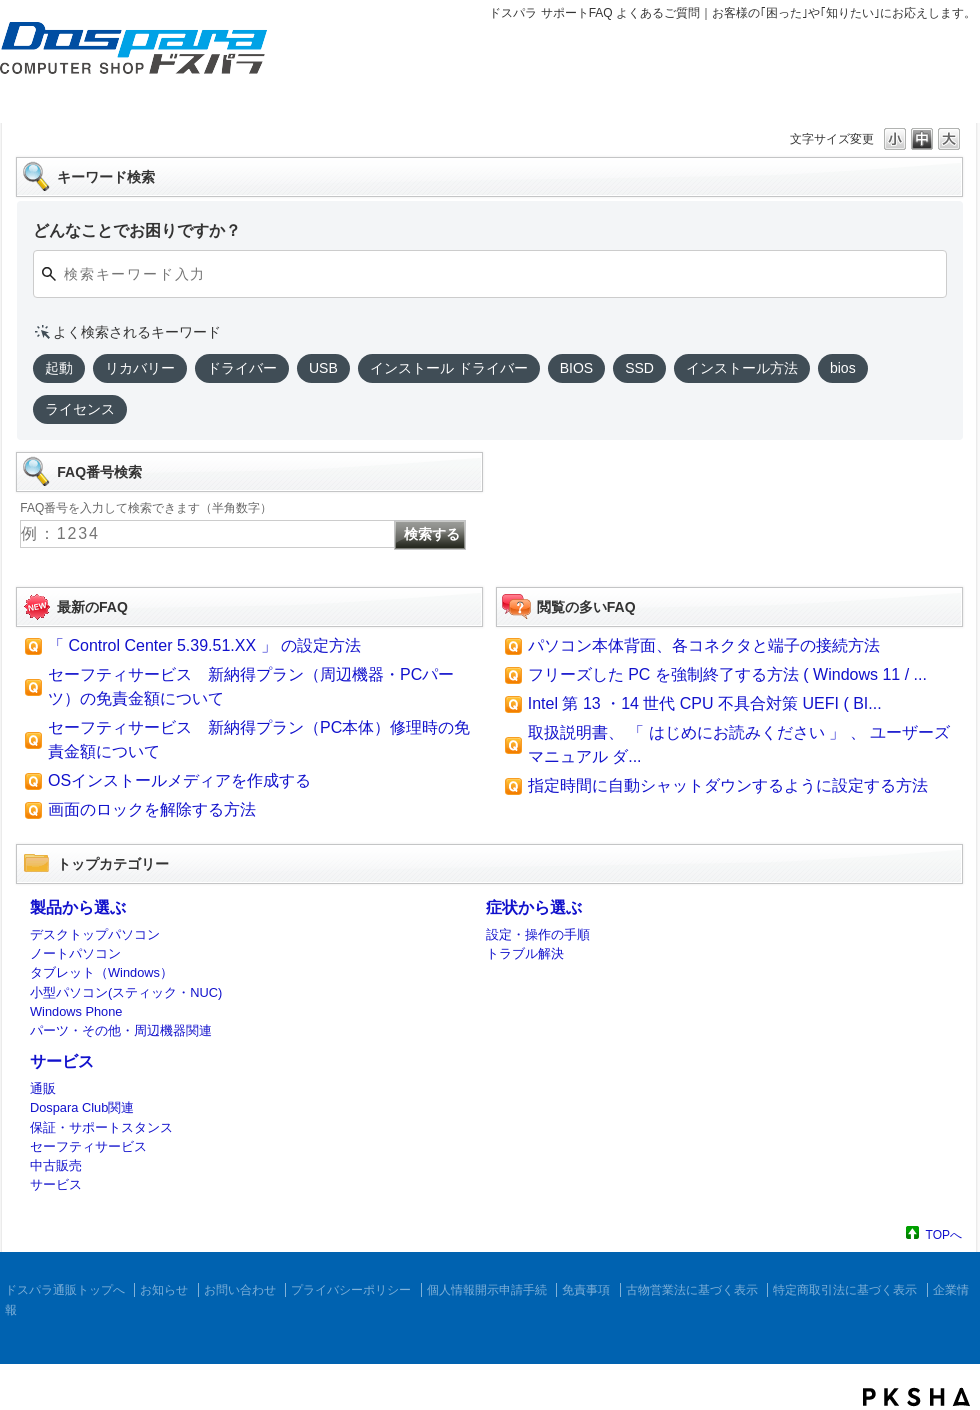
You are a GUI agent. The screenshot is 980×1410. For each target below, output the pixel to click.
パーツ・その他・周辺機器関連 (121, 1030)
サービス (62, 1061)
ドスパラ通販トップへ (65, 1290)
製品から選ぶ (78, 907)
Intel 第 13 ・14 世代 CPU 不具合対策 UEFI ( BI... (705, 703)
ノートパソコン (75, 953)
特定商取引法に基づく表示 (845, 1290)
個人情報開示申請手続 (487, 1290)
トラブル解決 (525, 953)
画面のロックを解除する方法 (152, 809)
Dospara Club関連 (82, 1107)
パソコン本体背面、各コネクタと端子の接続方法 (704, 645)
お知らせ (164, 1290)
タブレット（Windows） (101, 972)
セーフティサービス (88, 1146)
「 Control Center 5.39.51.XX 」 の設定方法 (204, 645)
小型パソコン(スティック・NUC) (126, 992)
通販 (43, 1088)
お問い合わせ (240, 1290)
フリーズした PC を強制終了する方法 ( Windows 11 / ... (727, 674)
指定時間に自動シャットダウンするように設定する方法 (728, 785)
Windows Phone (76, 1011)
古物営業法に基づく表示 (692, 1290)
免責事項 (586, 1290)
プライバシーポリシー (351, 1290)
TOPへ (944, 1234)
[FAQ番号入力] (207, 534)
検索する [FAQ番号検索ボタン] (432, 534)
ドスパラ (120, 78)
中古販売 (56, 1165)
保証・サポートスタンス (101, 1127)
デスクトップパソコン (95, 934)
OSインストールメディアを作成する (179, 780)
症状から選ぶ (534, 907)
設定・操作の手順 (538, 934)
